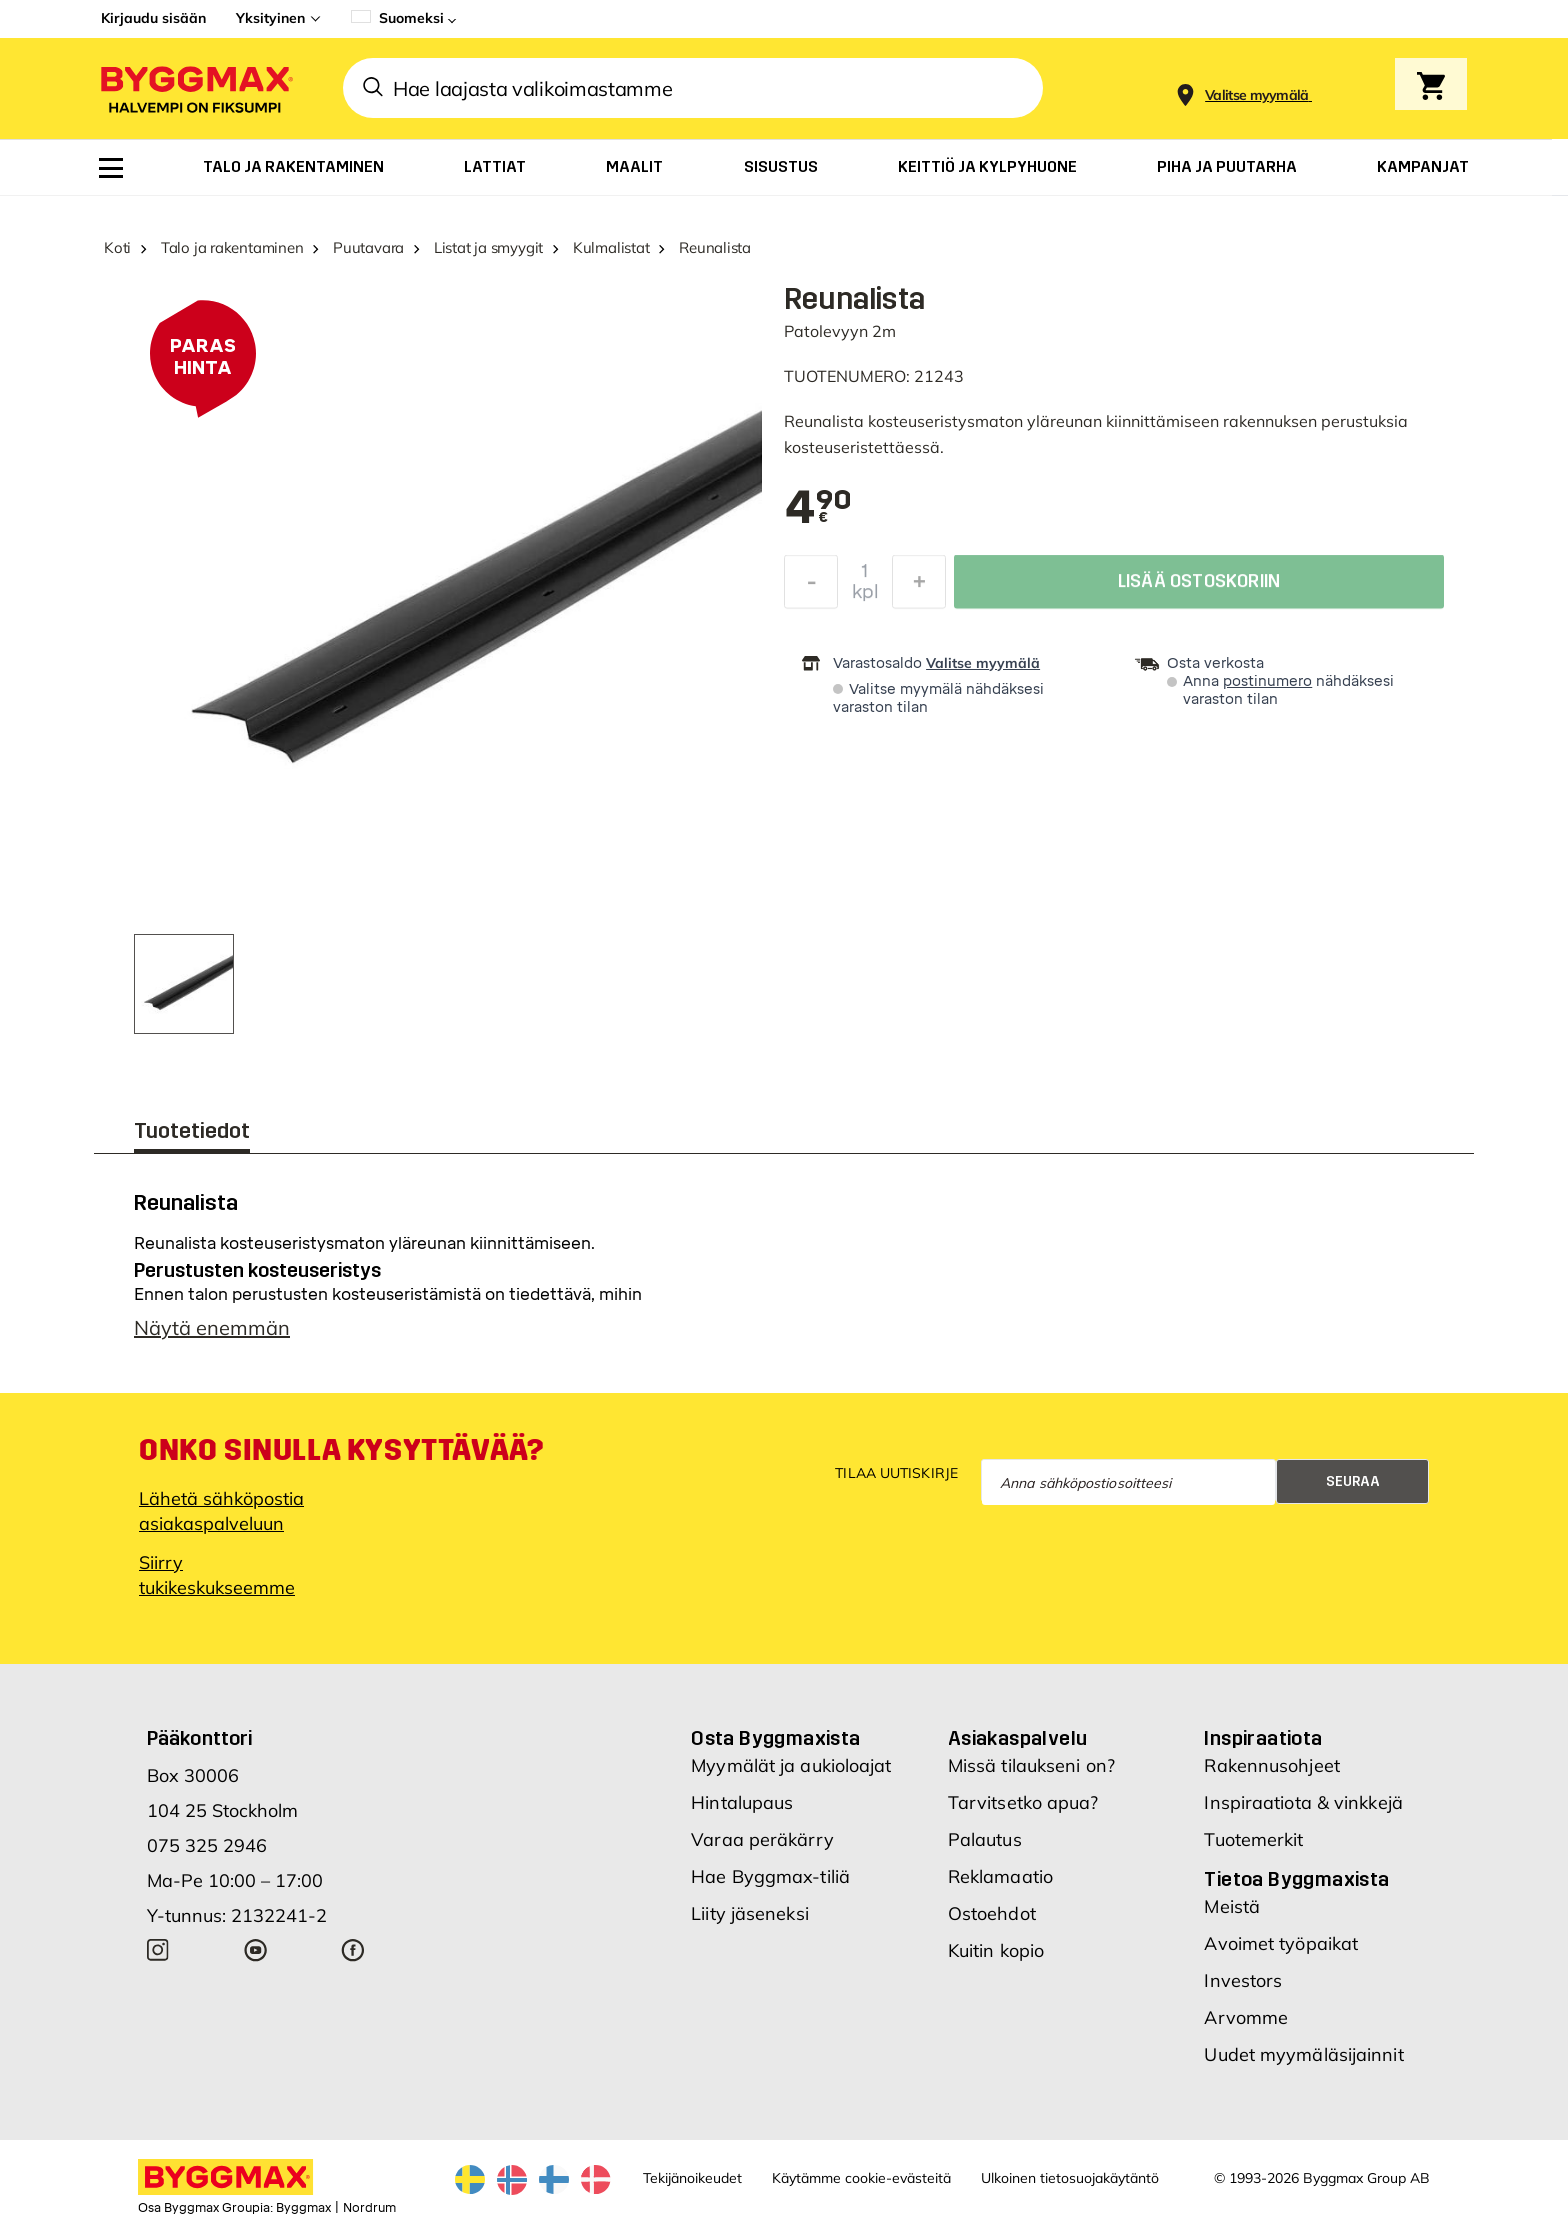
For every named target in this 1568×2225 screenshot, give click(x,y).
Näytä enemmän (212, 1327)
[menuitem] (111, 168)
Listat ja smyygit (488, 247)
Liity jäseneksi (750, 1913)
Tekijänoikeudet (692, 2178)
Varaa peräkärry (762, 1839)
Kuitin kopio (996, 1950)
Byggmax (303, 2208)
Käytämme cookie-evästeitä (861, 2178)
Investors (1243, 1980)
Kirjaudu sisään (153, 18)
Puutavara (368, 247)
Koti (117, 247)
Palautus (985, 1839)
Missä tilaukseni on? (1031, 1765)
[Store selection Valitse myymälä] (1257, 95)
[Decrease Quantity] (811, 587)
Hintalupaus (742, 1802)
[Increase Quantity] (919, 587)
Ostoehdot (992, 1913)
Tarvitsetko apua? (1023, 1802)
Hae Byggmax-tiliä (770, 1876)
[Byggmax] (195, 88)
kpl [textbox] (865, 597)
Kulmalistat (611, 247)
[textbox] (818, 509)
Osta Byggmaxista (775, 1738)
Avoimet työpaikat (1281, 1943)
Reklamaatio (1000, 1876)
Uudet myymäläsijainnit (1303, 2054)
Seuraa (1353, 1481)
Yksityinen (270, 18)
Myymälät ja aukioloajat (791, 1765)
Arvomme (1246, 2017)
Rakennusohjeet (1271, 1765)
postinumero (1267, 681)
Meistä (1232, 1906)
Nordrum (369, 2208)
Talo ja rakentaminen (232, 247)
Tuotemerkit (1253, 1839)
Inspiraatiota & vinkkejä (1303, 1802)
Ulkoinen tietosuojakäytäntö (1070, 2178)
